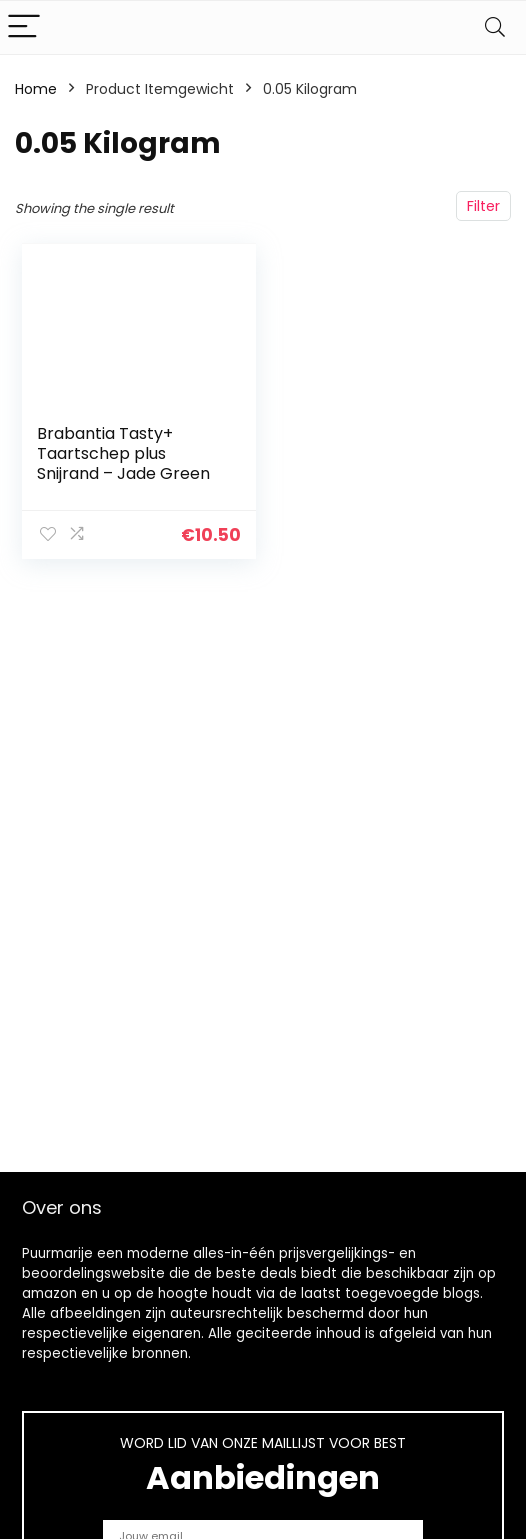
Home (36, 89)
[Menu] (24, 27)
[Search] (495, 27)
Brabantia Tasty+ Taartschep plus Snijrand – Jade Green (123, 453)
